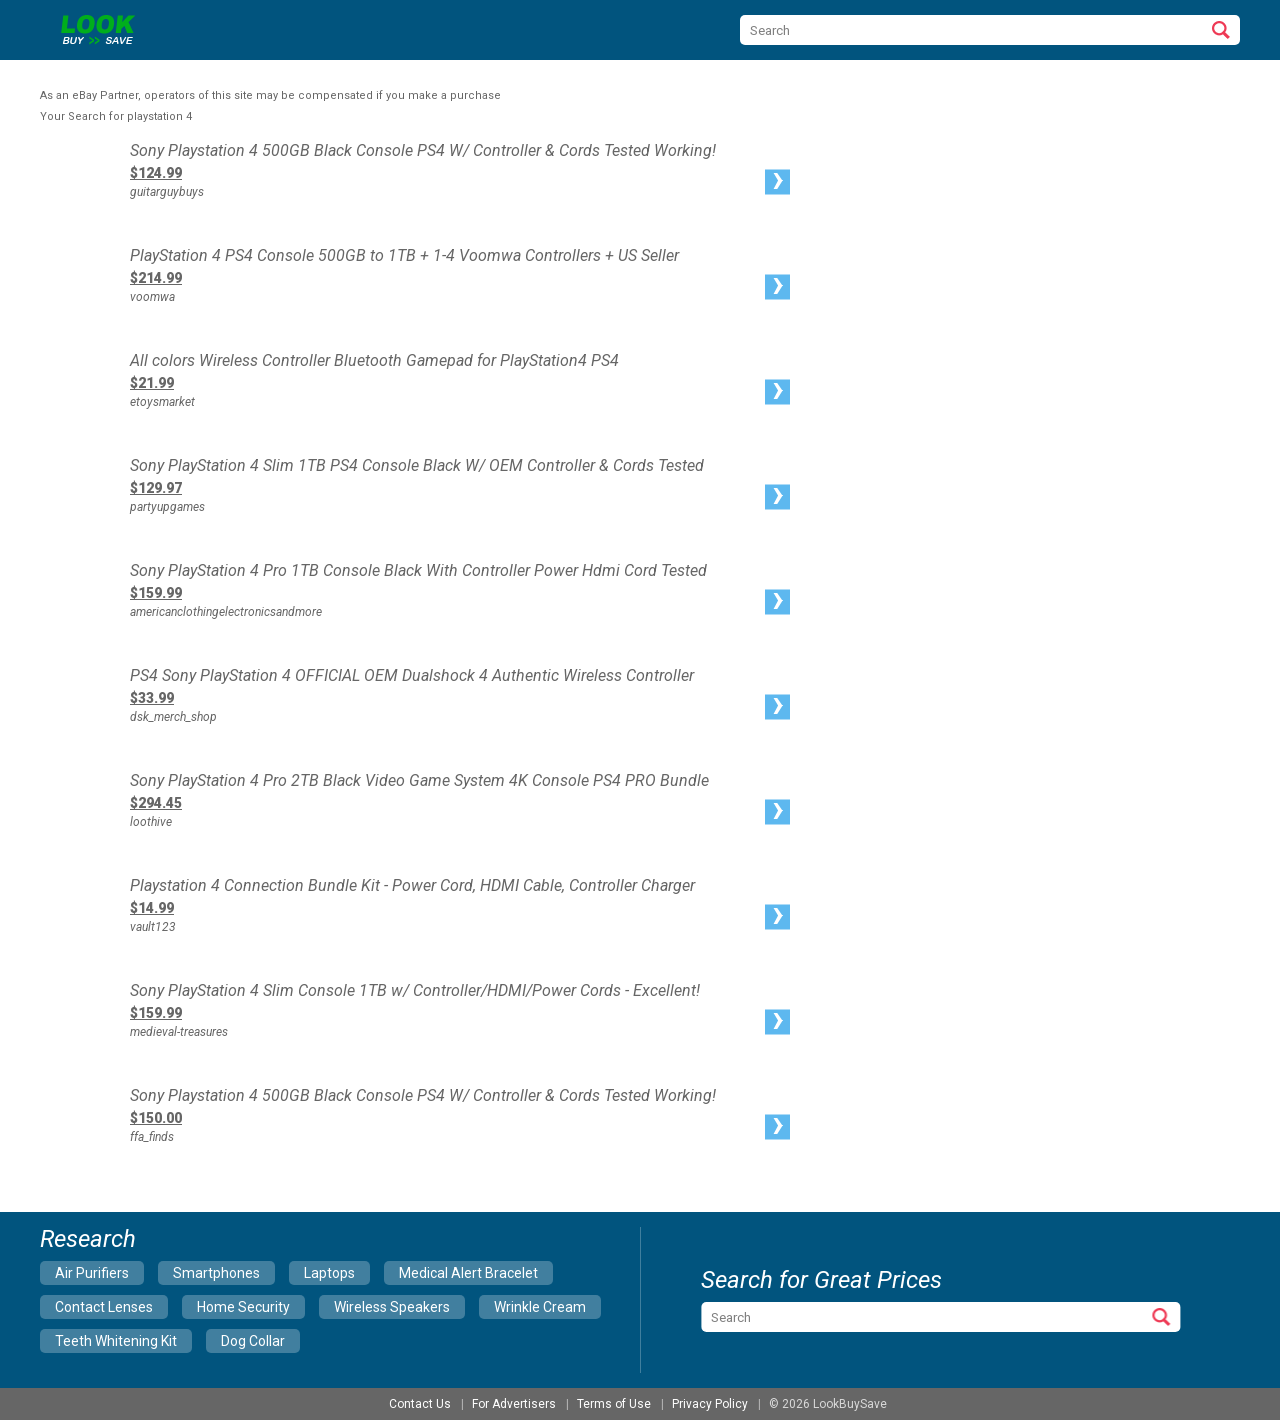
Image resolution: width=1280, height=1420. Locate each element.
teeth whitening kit (116, 1341)
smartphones (216, 1273)
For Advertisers (514, 1404)
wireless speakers (392, 1307)
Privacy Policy (710, 1404)
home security (243, 1307)
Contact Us (420, 1404)
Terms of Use (614, 1404)
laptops (329, 1273)
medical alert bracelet (468, 1273)
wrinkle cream (540, 1307)
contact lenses (104, 1307)
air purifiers (92, 1273)
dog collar (253, 1341)
